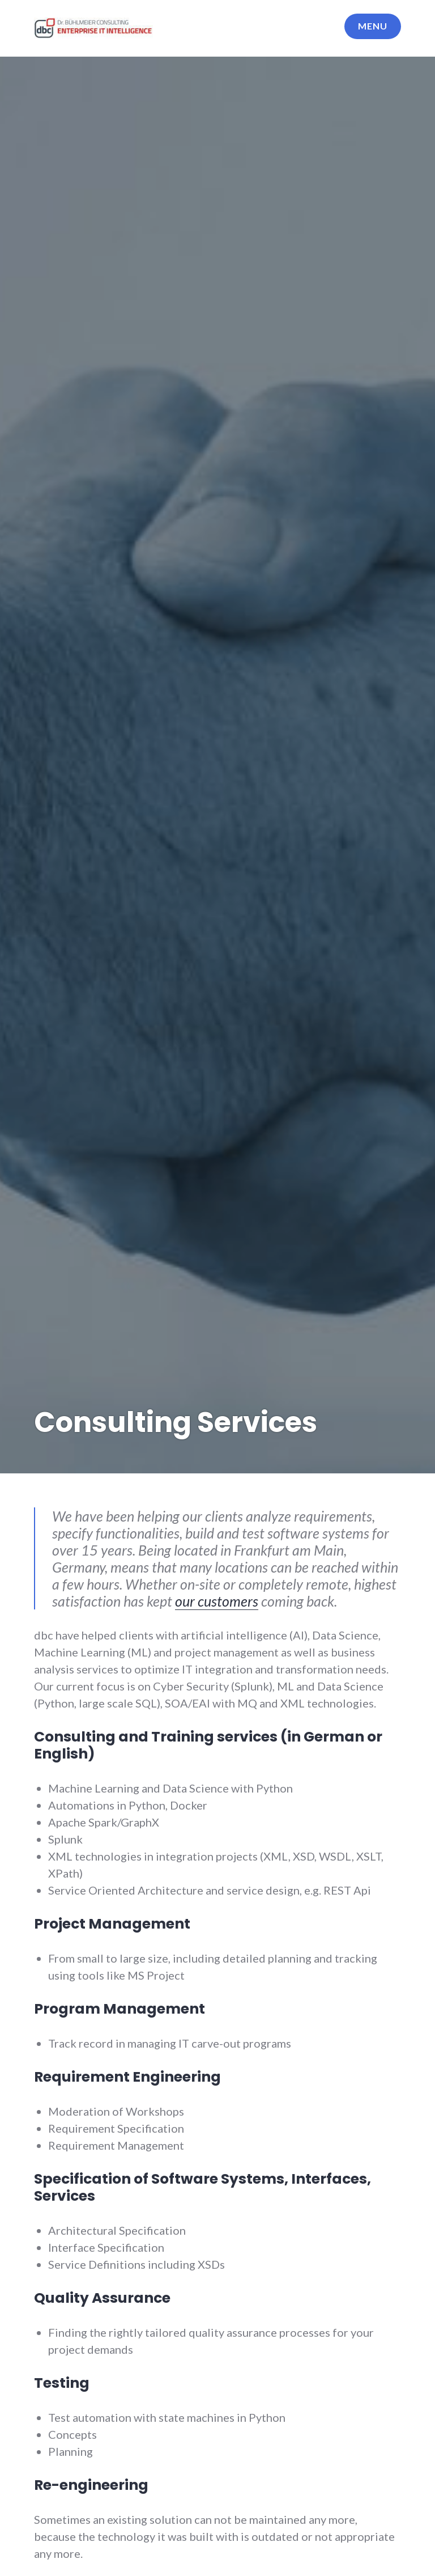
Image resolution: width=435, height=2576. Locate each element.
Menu (372, 25)
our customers (216, 1600)
